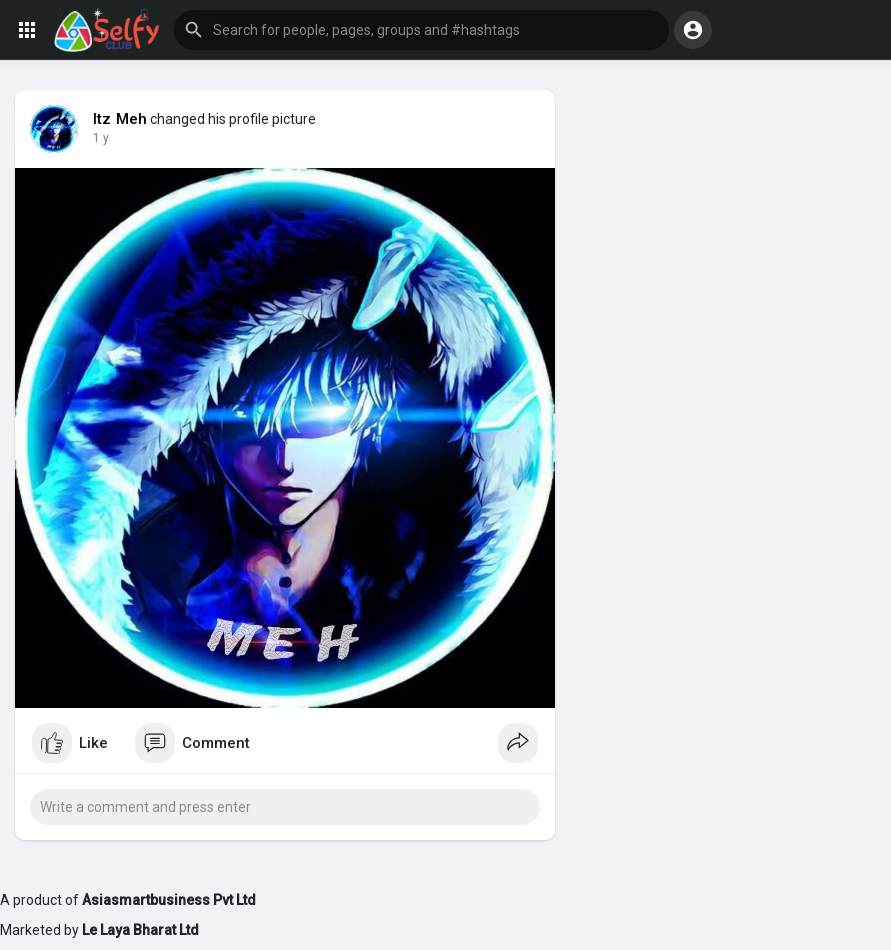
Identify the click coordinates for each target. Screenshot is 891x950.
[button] (421, 30)
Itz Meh (120, 119)
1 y (101, 138)
